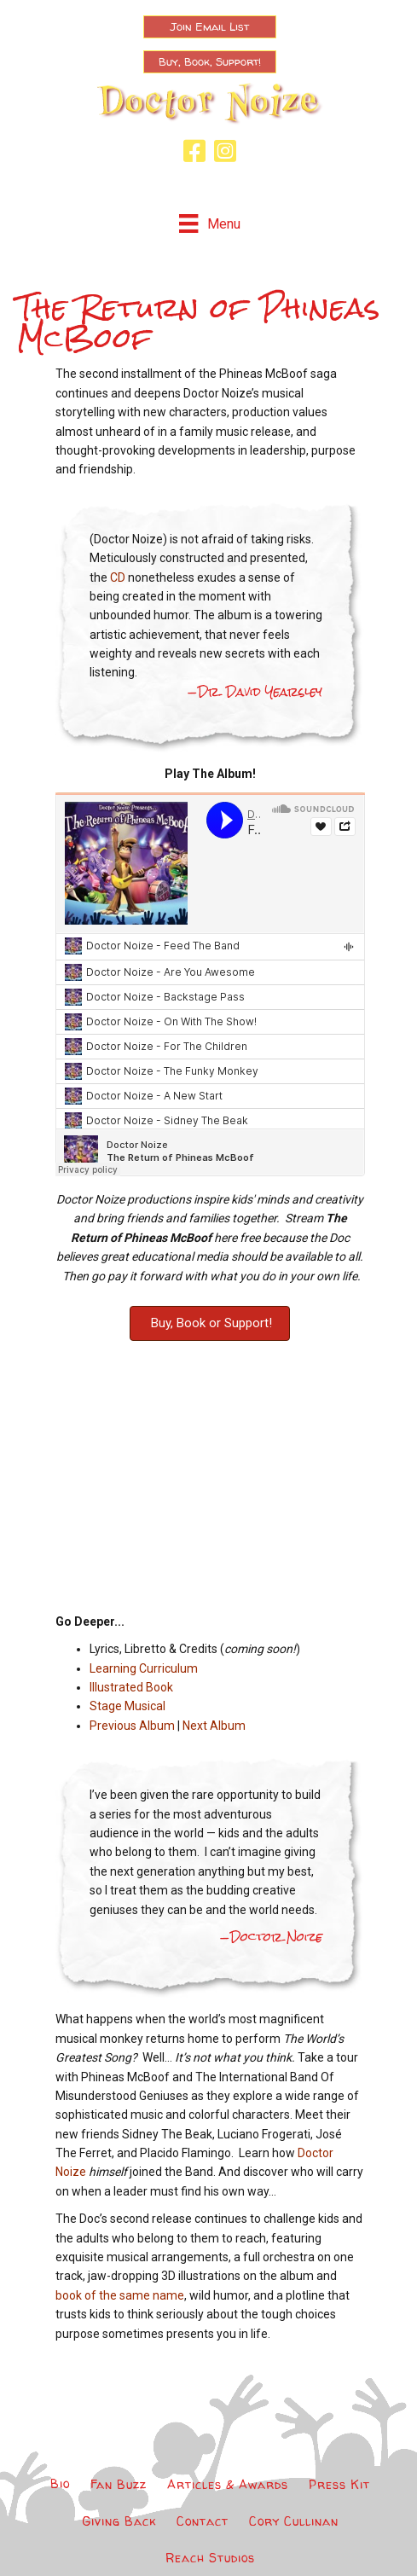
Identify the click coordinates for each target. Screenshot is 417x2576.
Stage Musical (127, 1706)
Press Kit (339, 2484)
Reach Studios (210, 2558)
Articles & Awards (227, 2484)
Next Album (214, 1725)
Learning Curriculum (144, 1668)
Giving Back (119, 2521)
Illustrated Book (131, 1687)
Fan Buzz (118, 2484)
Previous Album (132, 1725)
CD (117, 577)
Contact (203, 2521)
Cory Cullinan (294, 2521)
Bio (60, 2483)
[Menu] (209, 223)
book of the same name (119, 2295)
